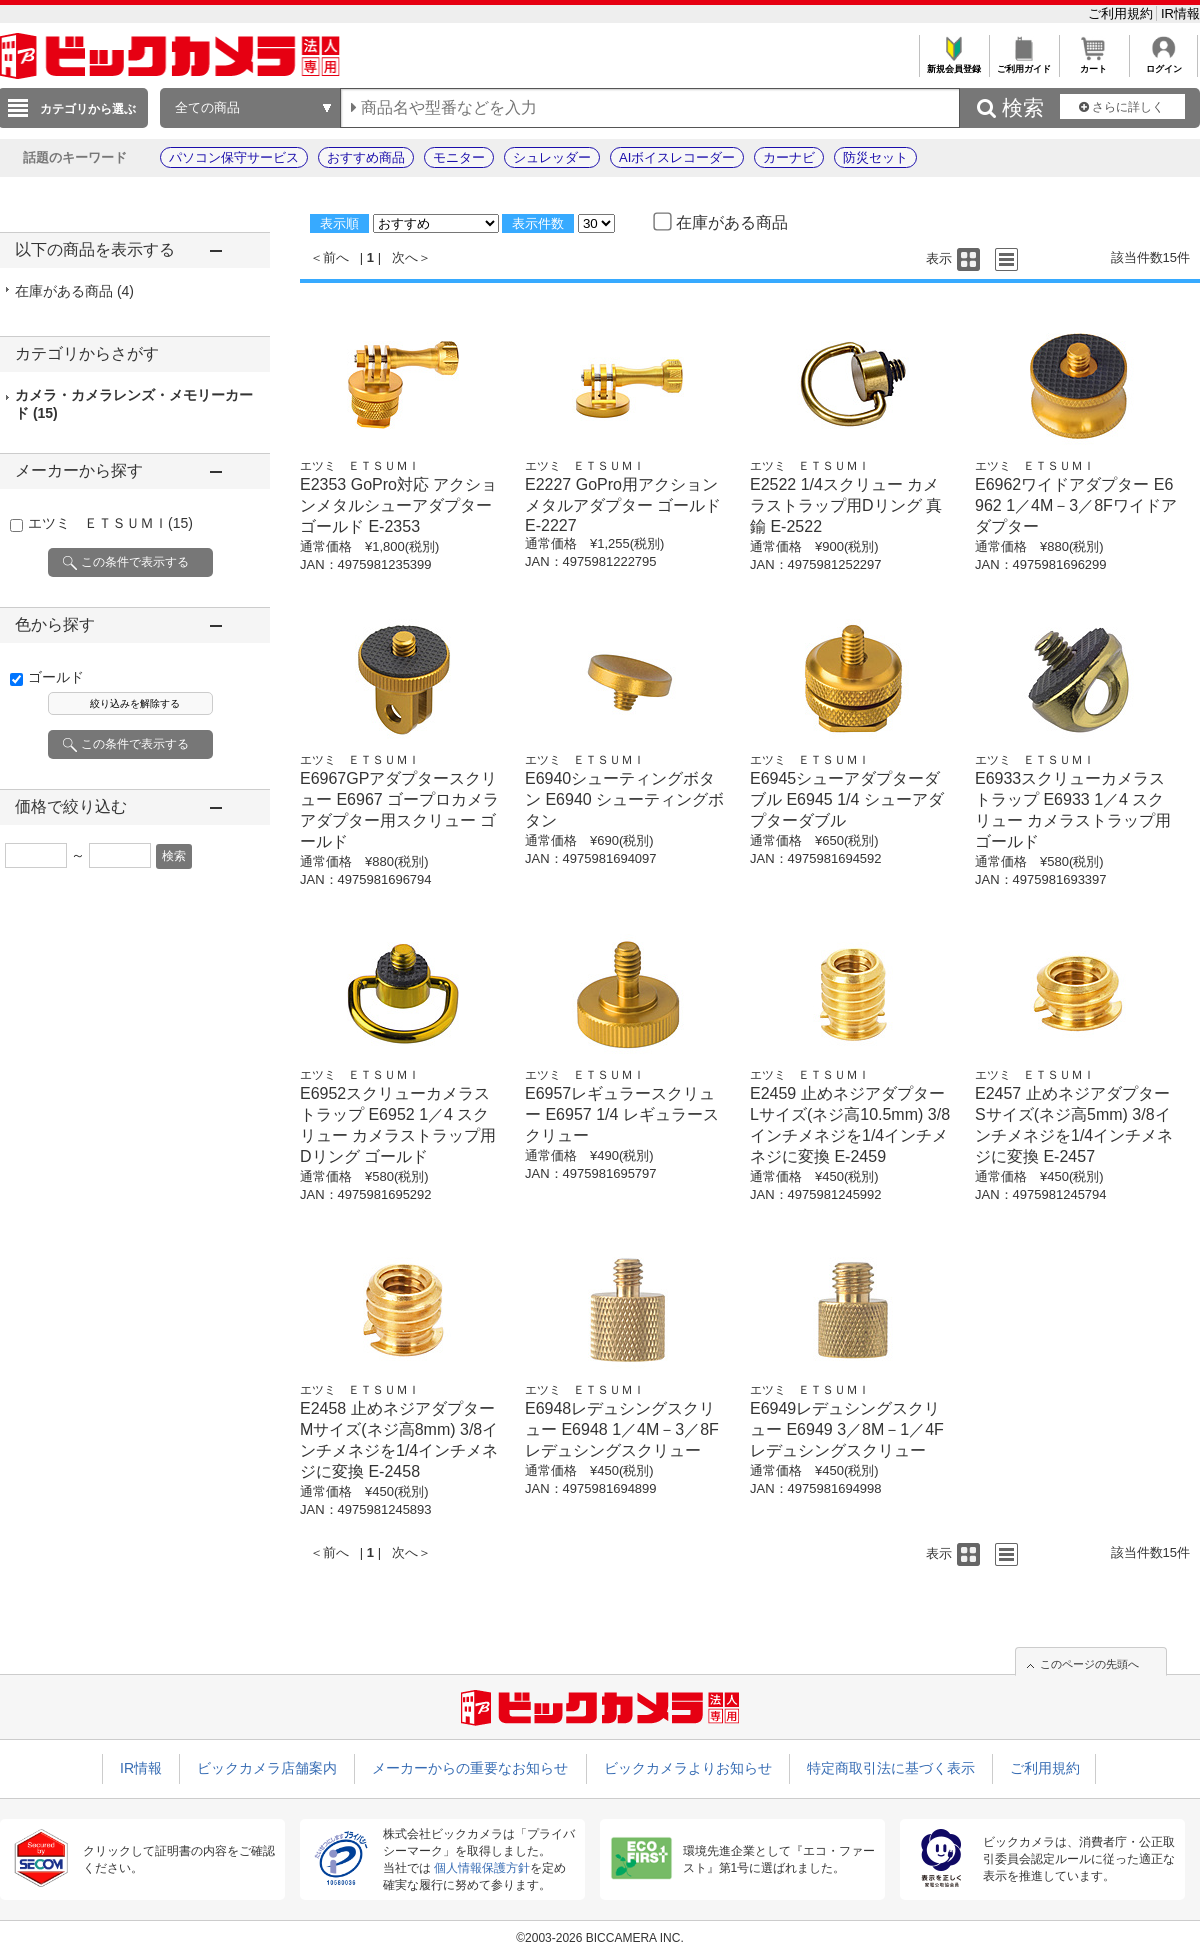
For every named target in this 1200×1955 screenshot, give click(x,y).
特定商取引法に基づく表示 (891, 1768)
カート (1093, 63)
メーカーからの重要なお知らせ (470, 1768)
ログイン (1163, 63)
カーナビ (789, 157)
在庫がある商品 (74, 291)
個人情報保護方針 (482, 1868)
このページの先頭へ (1089, 1664)
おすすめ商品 (366, 157)
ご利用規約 (1122, 13)
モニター (459, 157)
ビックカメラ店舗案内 (267, 1768)
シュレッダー (552, 157)
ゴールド (56, 677)
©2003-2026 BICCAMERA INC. (600, 1938)
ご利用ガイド (1023, 63)
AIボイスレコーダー (677, 157)
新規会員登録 (953, 63)
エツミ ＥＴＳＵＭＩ (110, 523)
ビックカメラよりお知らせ (688, 1768)
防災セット (875, 157)
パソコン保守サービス (234, 157)
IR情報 (1180, 13)
